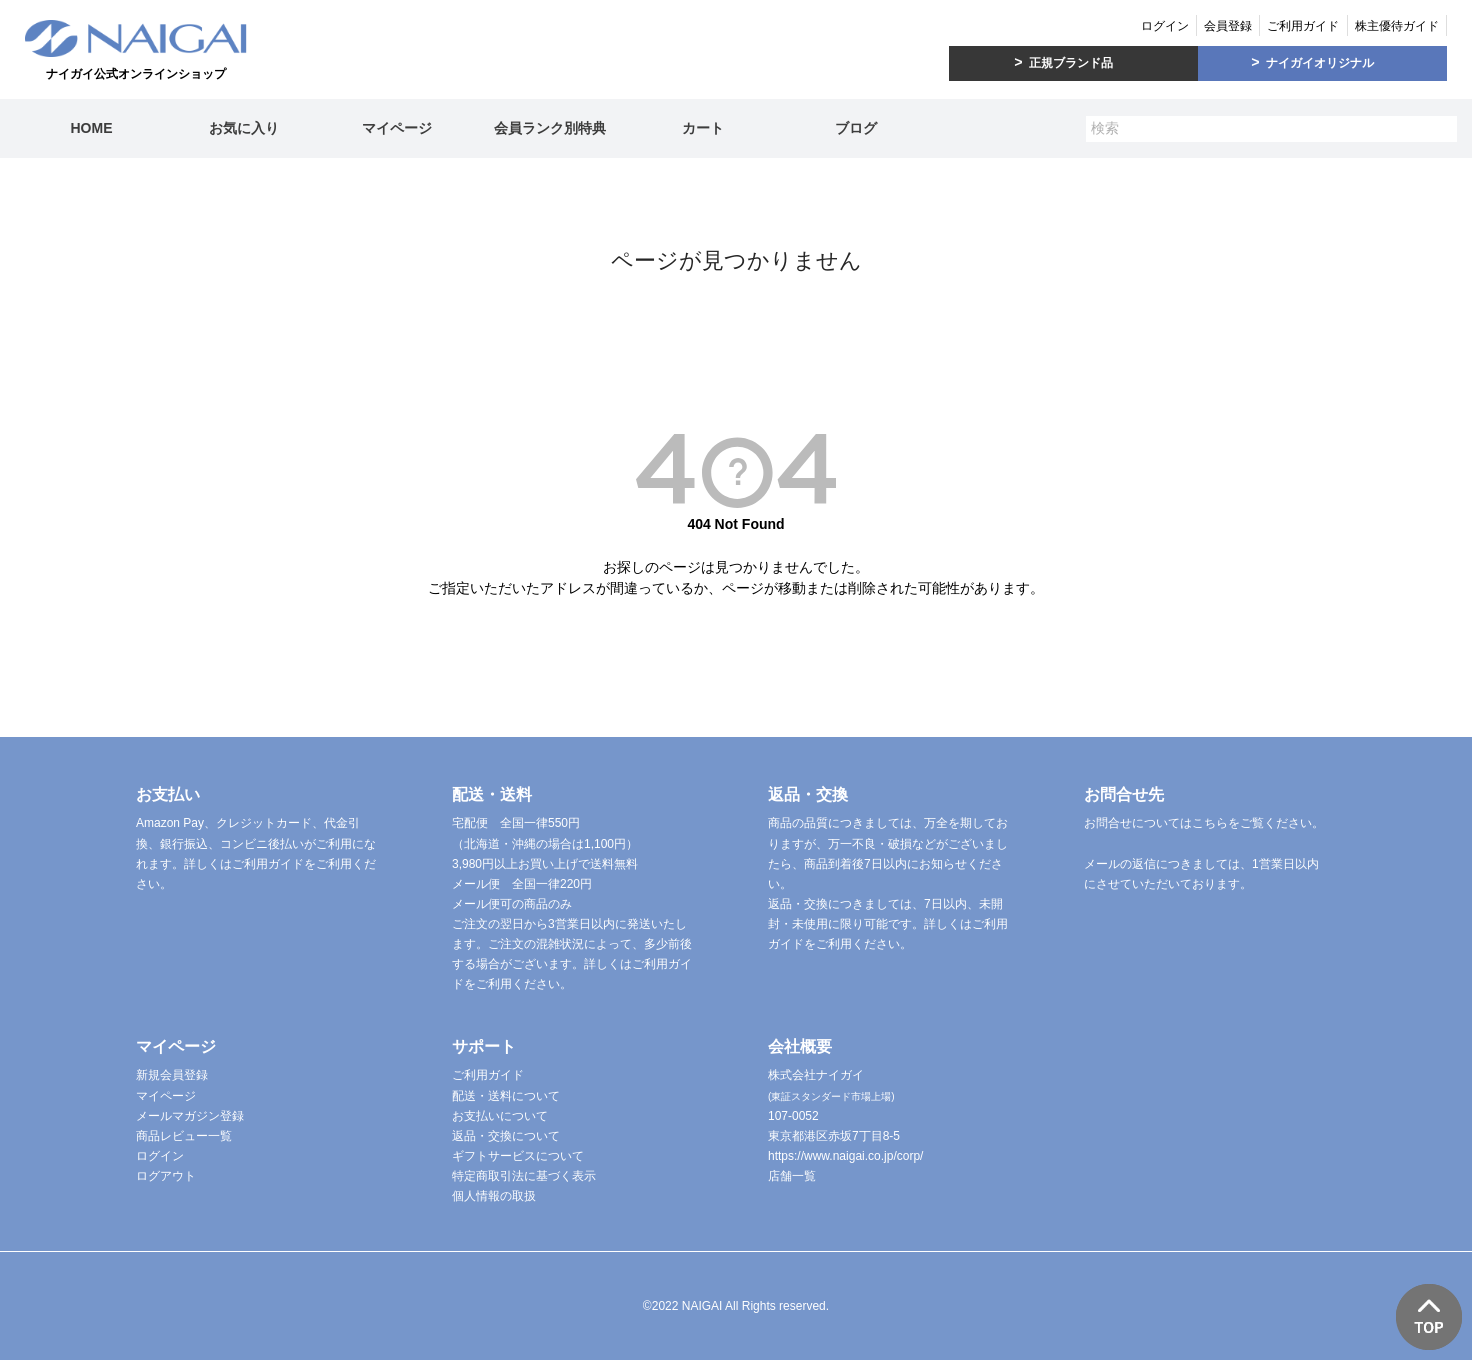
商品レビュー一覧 (184, 1136)
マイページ (397, 128)
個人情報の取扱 (494, 1196)
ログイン (1165, 26)
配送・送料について (506, 1096)
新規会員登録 (172, 1075)
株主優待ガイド (1397, 26)
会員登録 (1228, 26)
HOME (91, 128)
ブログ (856, 128)
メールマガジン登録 (190, 1116)
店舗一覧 (792, 1176)
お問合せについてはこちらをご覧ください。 (1204, 823)
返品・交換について (506, 1136)
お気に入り (244, 128)
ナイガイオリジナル (1320, 63)
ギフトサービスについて (518, 1156)
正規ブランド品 (1071, 63)
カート (703, 128)
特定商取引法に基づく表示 (524, 1176)
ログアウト (166, 1176)
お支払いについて (500, 1116)
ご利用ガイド (1303, 26)
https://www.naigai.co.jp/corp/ (845, 1156)
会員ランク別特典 (550, 128)
